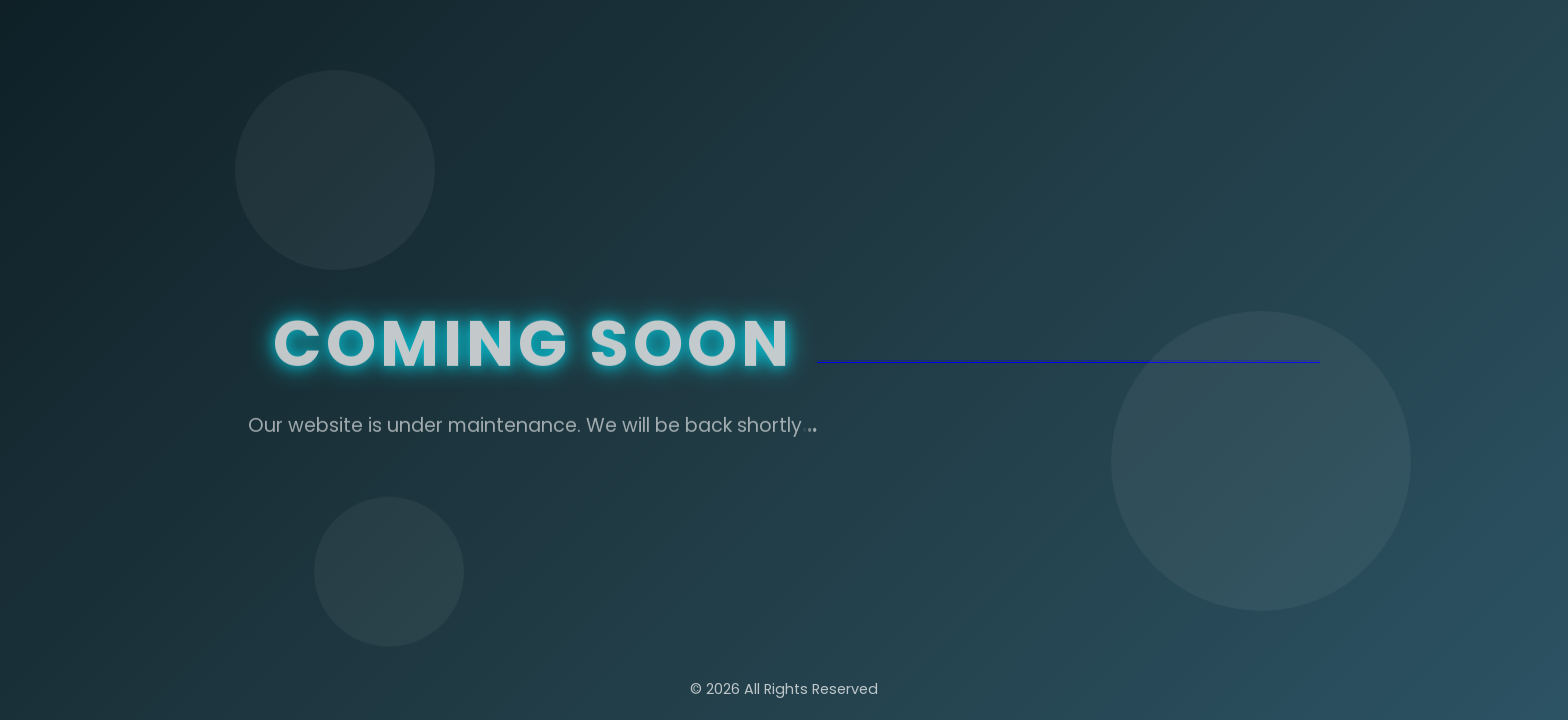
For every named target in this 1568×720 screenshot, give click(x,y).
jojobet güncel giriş (824, 360)
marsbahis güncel (923, 360)
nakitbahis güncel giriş (871, 360)
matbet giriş (1010, 360)
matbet (1021, 360)
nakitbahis (860, 360)
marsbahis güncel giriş (909, 360)
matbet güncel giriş (1033, 360)
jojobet (854, 360)
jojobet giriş (847, 360)
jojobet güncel (837, 360)
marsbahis (996, 360)
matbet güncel (1044, 360)
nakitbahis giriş (890, 360)
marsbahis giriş (988, 360)
